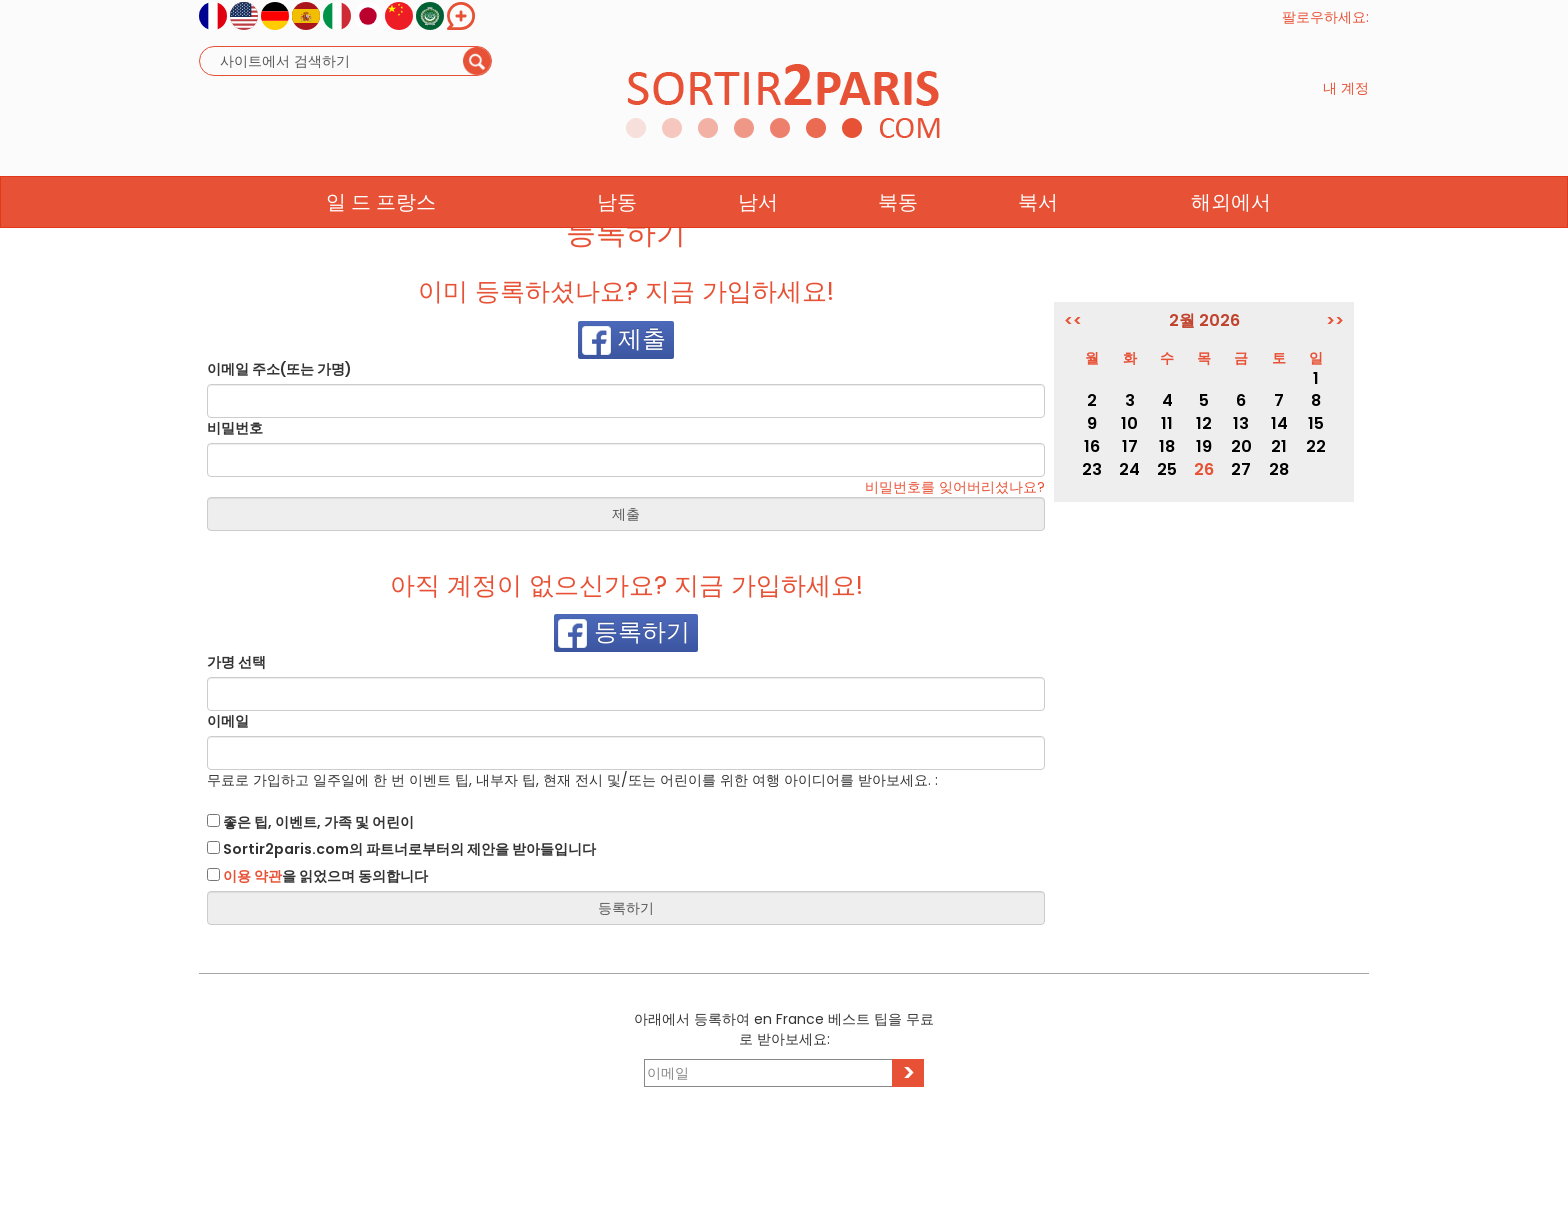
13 (1241, 423)
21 (1279, 446)
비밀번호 (235, 428)
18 (1167, 446)
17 (1130, 446)
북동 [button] (898, 241)
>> (1335, 321)
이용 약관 (252, 876)
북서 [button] (1038, 241)
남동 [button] (617, 241)
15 (1316, 423)
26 (1204, 469)
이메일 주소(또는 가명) (279, 369)
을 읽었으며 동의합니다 (317, 876)
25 (1167, 469)
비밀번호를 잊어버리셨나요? (955, 487)
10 (1129, 423)
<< (1073, 321)
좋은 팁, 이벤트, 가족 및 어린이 (310, 822)
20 (1241, 446)
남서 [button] (758, 241)
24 (1129, 469)
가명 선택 (236, 662)
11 (1167, 423)
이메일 (228, 721)
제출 (624, 340)
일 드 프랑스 (381, 241)
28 (1279, 469)
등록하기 (624, 633)
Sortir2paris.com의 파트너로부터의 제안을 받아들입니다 (401, 849)
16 (1092, 446)
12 (1204, 423)
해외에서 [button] (1231, 241)
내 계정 (1346, 108)
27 (1241, 469)
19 (1204, 446)
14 (1279, 423)
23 (1092, 469)
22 (1316, 446)
